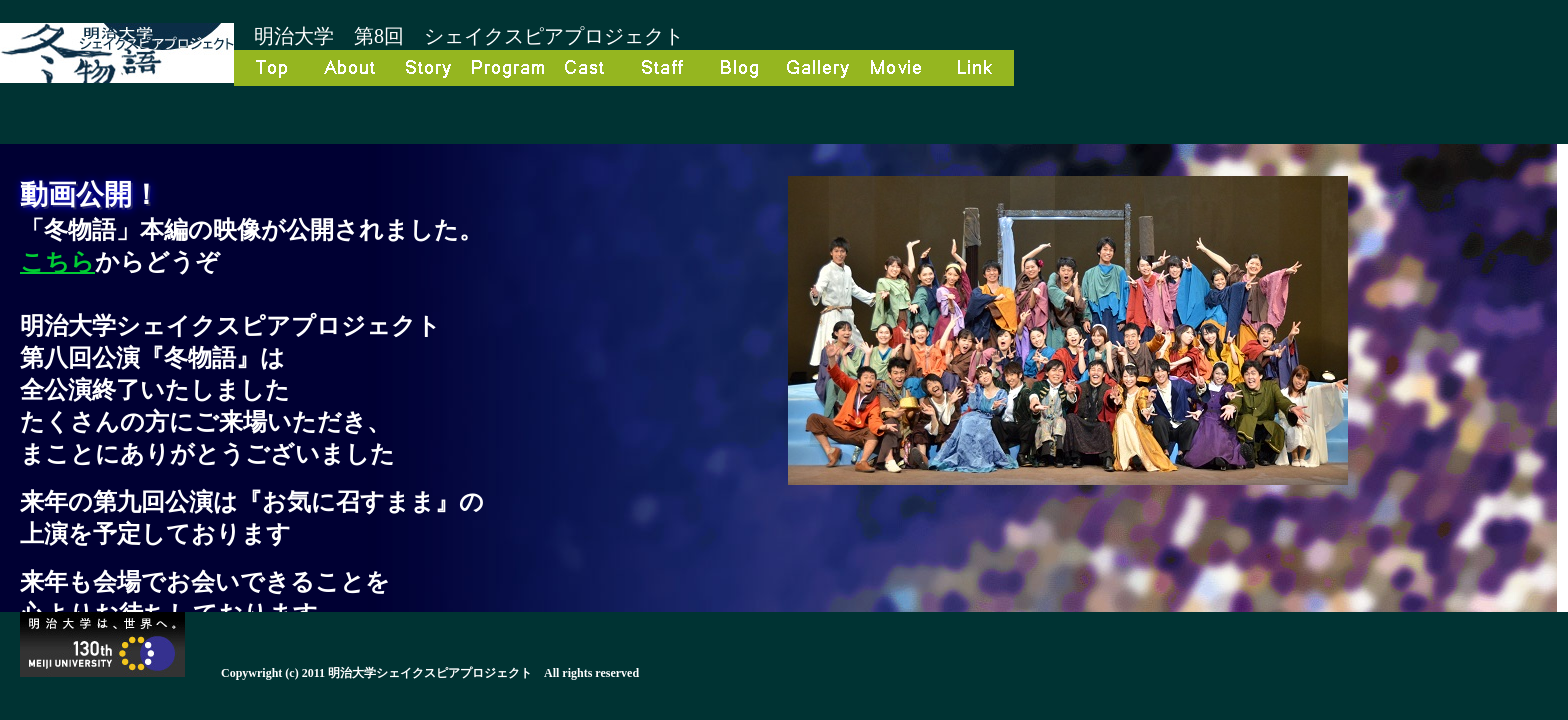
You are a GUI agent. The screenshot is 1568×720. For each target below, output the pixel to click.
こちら (57, 262)
